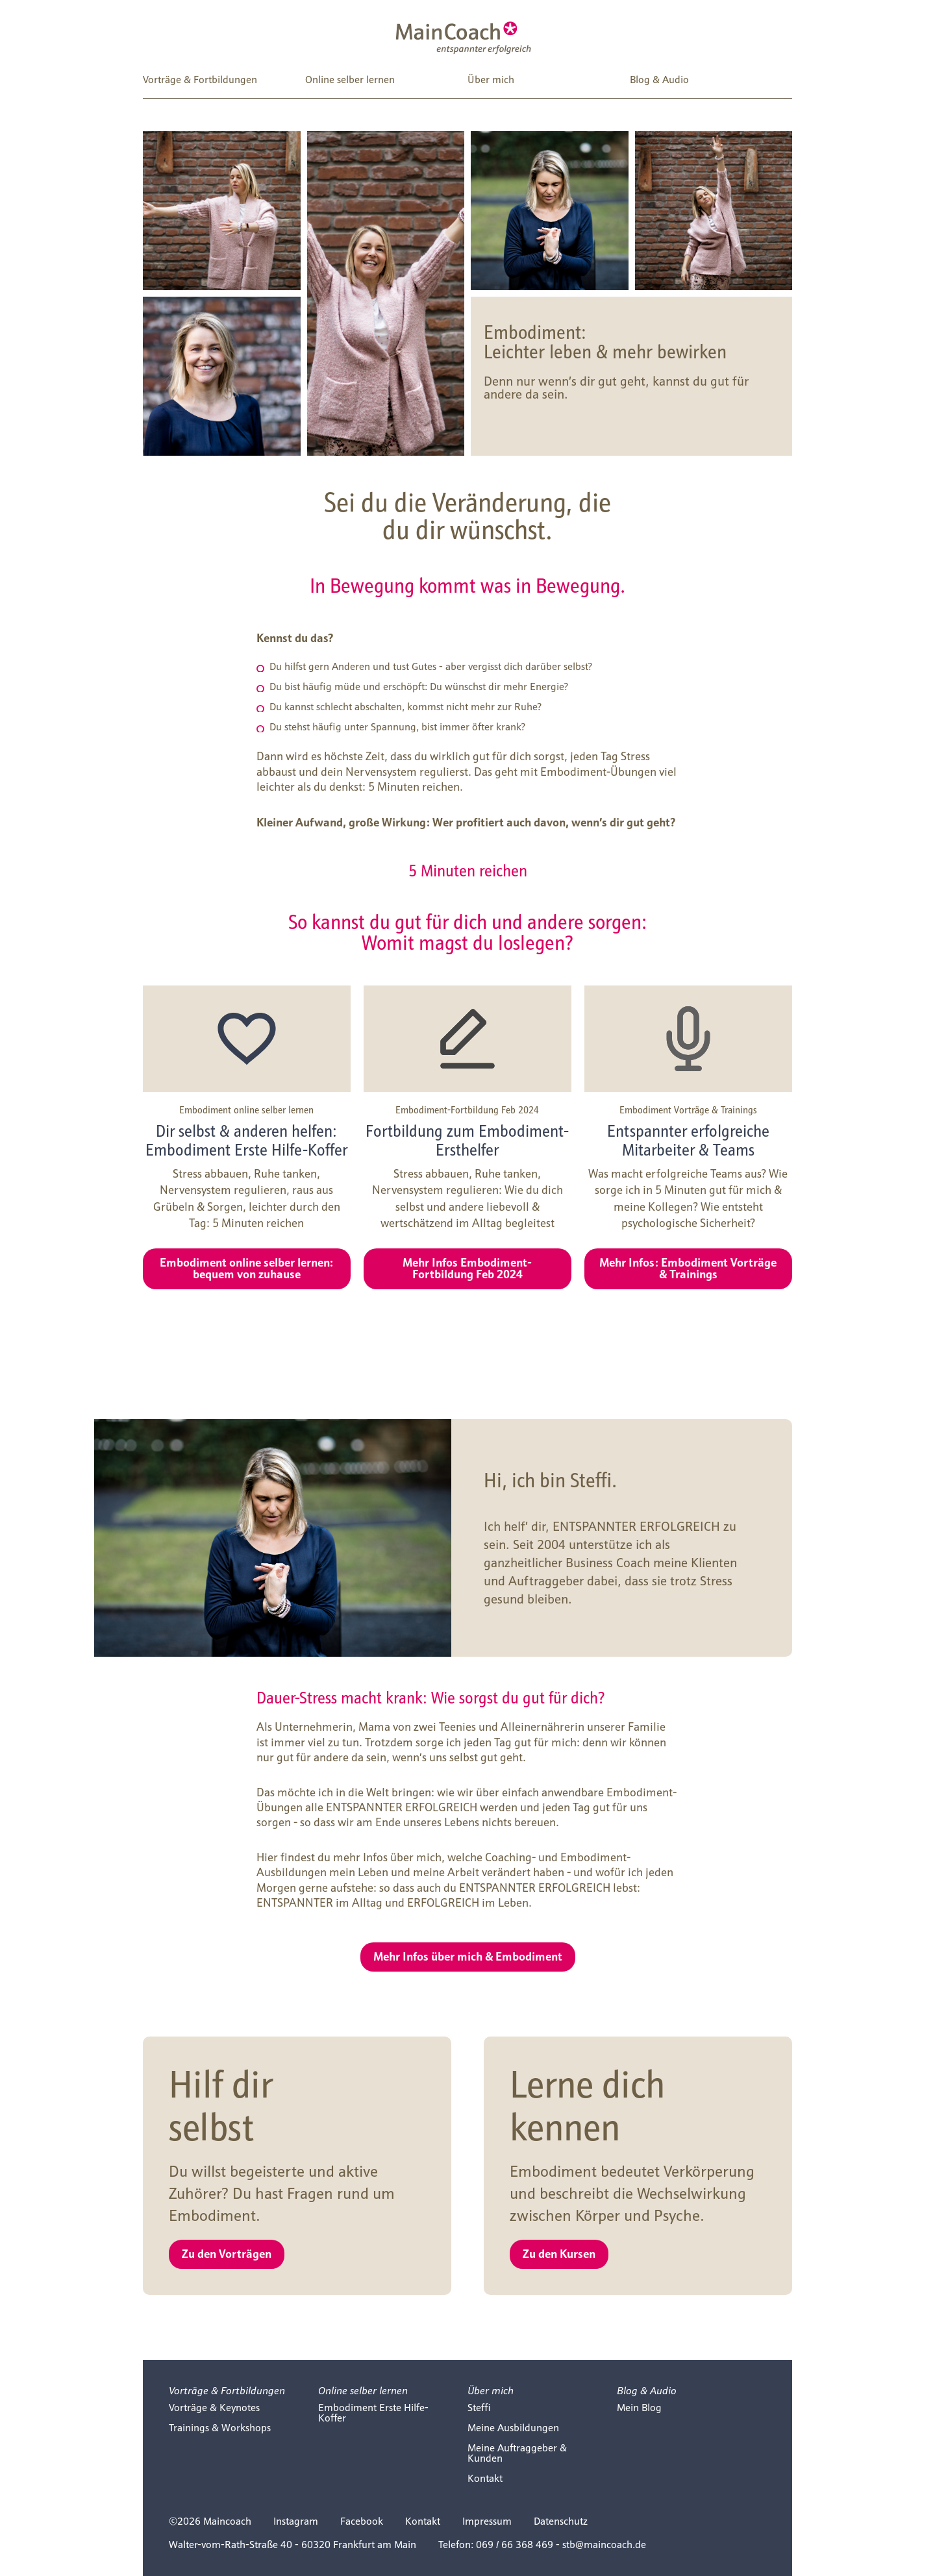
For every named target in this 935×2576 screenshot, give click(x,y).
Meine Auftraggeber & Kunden (517, 2453)
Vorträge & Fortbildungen (200, 79)
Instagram (295, 2521)
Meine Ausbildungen (513, 2427)
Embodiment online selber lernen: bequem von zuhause (246, 1267)
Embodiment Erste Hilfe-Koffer (373, 2412)
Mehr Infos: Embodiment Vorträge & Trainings (688, 1267)
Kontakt (485, 2478)
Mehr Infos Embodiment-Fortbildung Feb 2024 (467, 1267)
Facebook (361, 2521)
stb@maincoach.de (604, 2544)
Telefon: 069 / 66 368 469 (495, 2544)
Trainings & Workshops (220, 2427)
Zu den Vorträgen (226, 2253)
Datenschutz (561, 2521)
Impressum (487, 2521)
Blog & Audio (659, 79)
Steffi (479, 2407)
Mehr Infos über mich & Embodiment (467, 1955)
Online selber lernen (350, 79)
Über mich (491, 79)
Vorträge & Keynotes (214, 2407)
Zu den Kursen (559, 2253)
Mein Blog (639, 2407)
